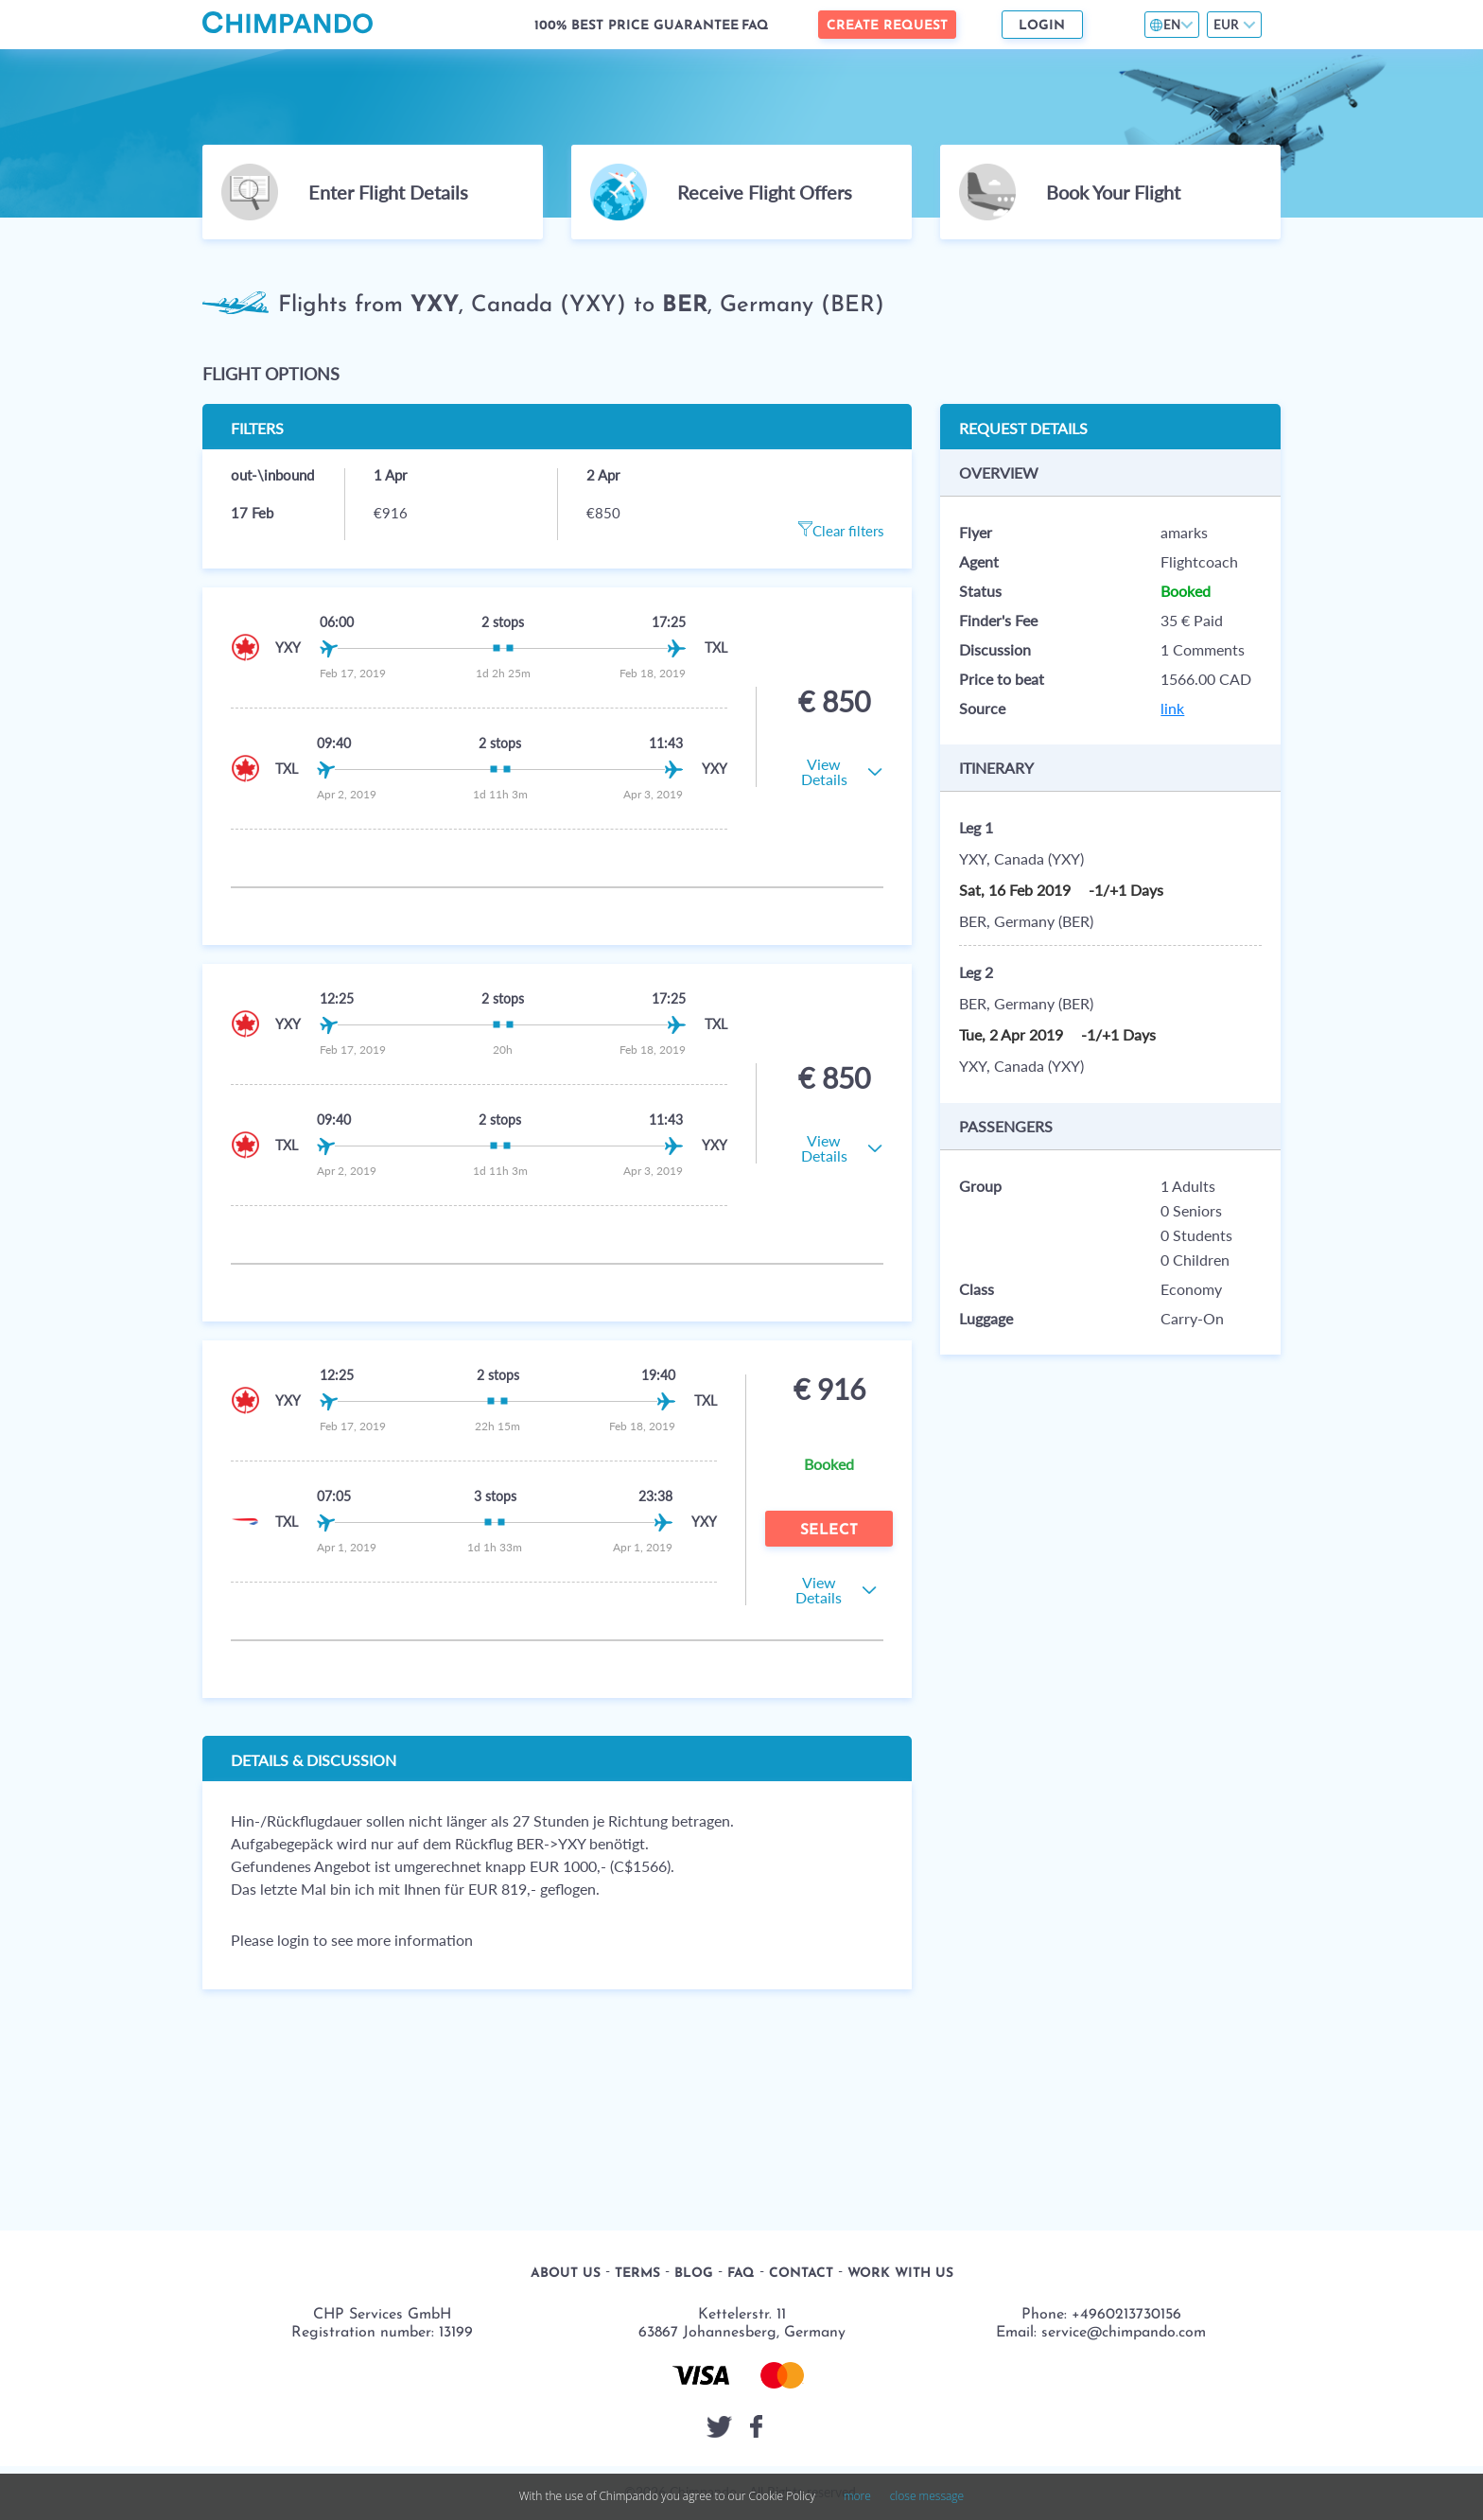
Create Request (887, 26)
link (1172, 708)
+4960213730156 (1126, 2314)
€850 (603, 512)
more (857, 2496)
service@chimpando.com (1123, 2332)
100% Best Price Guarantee (636, 26)
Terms (637, 2273)
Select (829, 1530)
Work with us (900, 2273)
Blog (693, 2273)
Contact (801, 2273)
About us (566, 2273)
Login (1042, 26)
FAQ (755, 26)
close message (927, 2496)
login (293, 1940)
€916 (391, 512)
